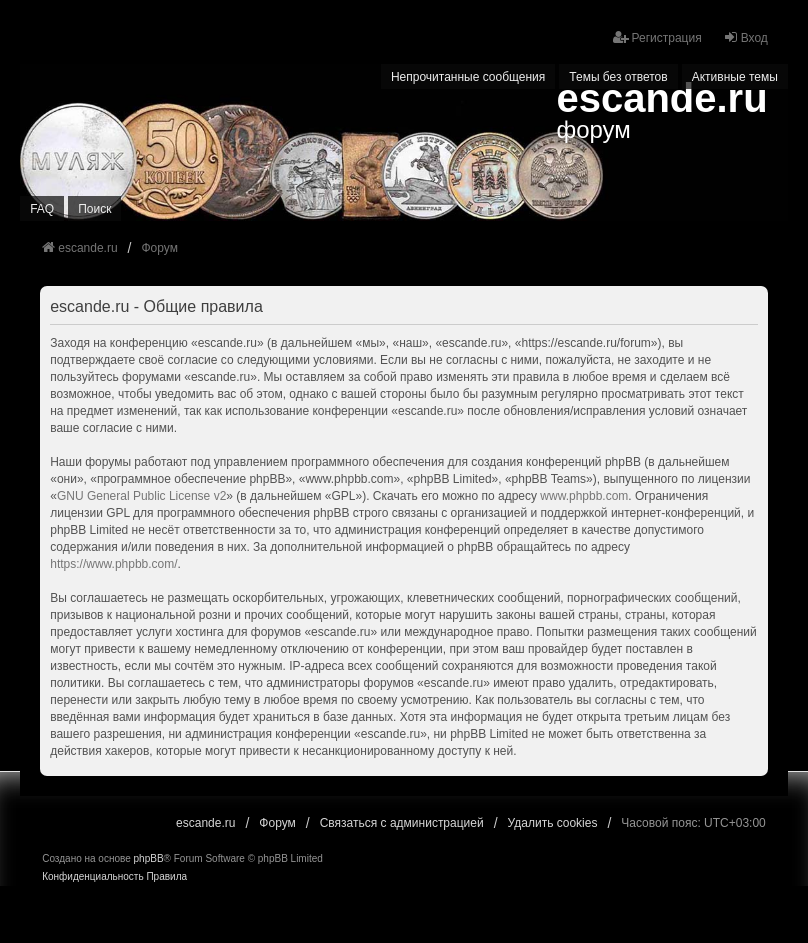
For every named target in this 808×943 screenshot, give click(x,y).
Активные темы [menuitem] (735, 77)
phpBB (149, 858)
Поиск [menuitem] (94, 209)
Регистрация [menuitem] (657, 37)
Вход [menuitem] (745, 37)
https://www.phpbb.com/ (113, 564)
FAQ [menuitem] (42, 209)
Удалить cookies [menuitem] (553, 823)
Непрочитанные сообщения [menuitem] (468, 77)
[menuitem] (92, 877)
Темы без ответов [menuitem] (618, 77)
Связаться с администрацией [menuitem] (402, 823)
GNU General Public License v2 (141, 496)
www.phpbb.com (584, 496)
